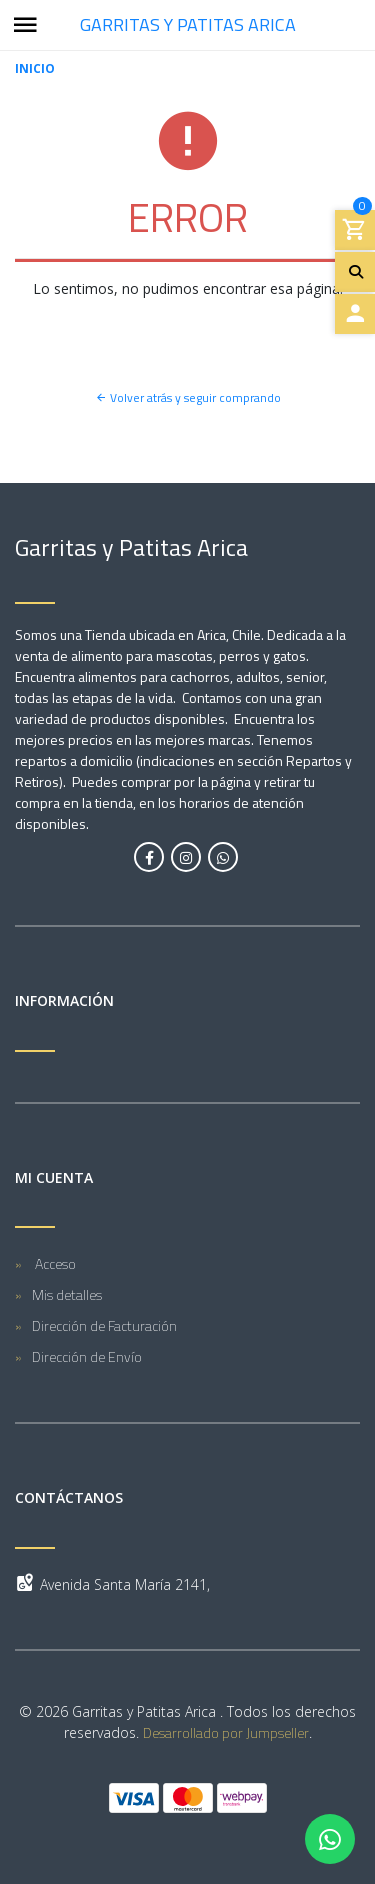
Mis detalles (67, 1294)
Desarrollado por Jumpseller (226, 1732)
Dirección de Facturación (104, 1325)
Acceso (54, 1263)
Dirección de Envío (87, 1356)
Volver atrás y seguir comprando (188, 397)
